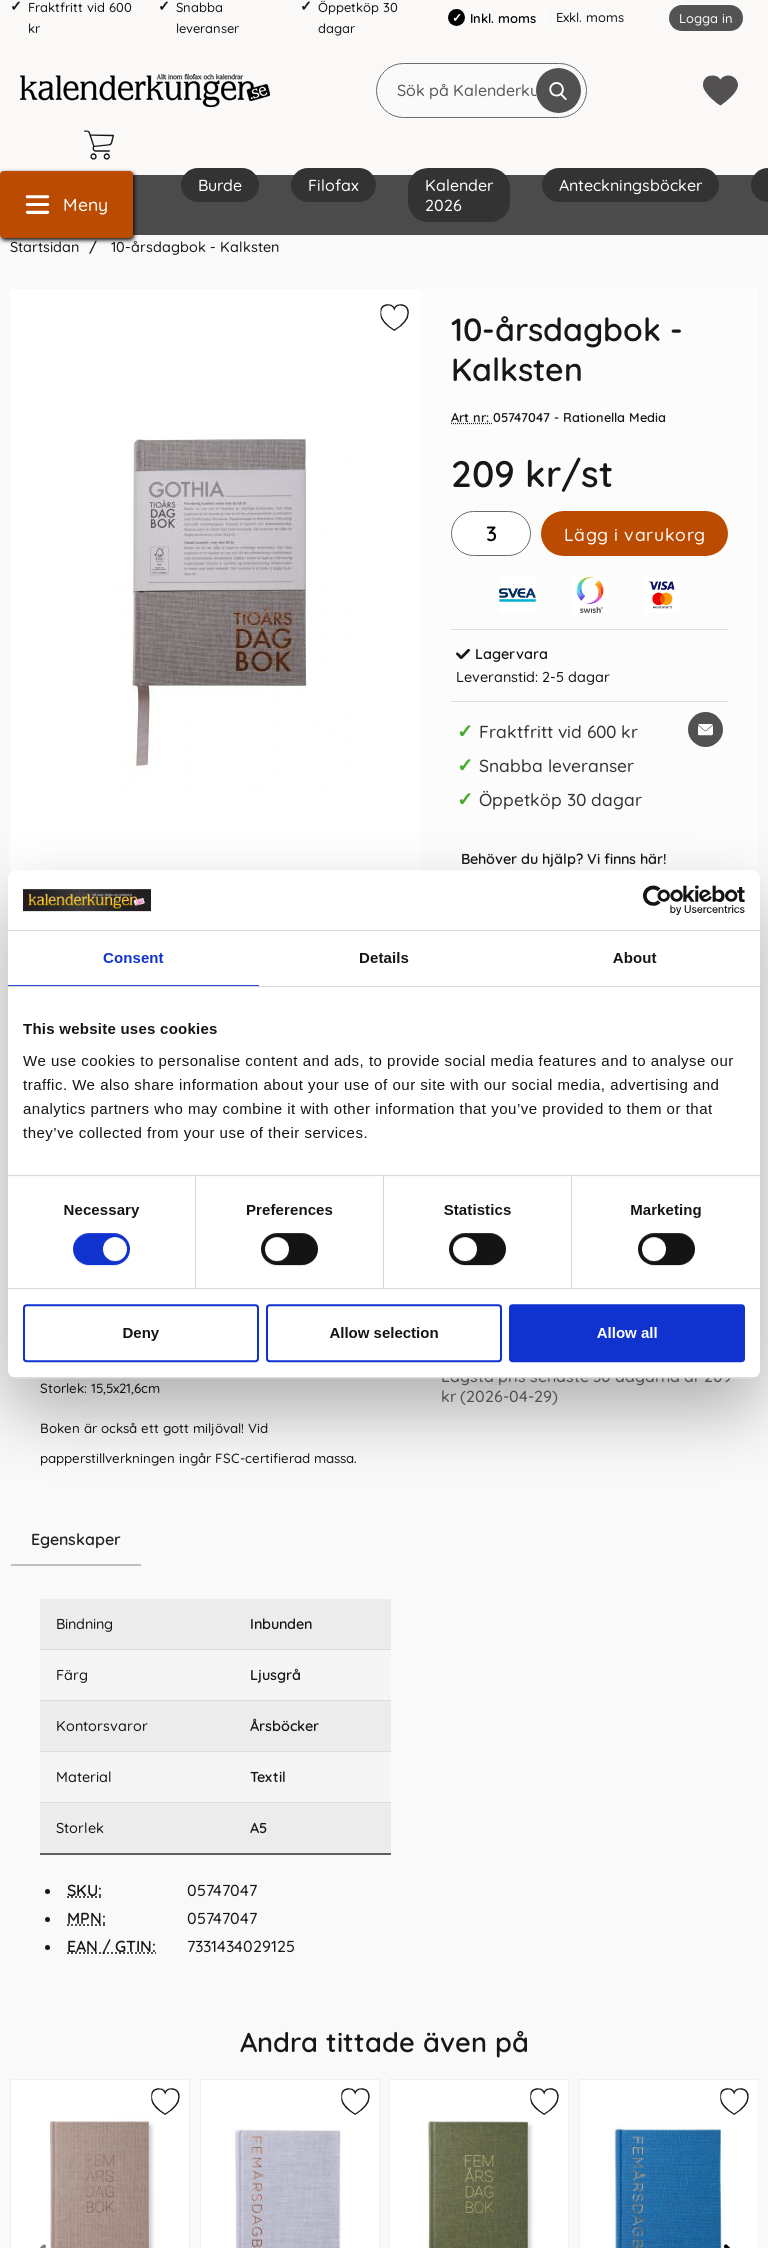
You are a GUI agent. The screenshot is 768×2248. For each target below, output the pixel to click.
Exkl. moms (590, 17)
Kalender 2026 (459, 195)
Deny (140, 1332)
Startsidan (44, 247)
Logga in (706, 18)
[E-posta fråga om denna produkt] (705, 729)
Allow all (627, 1332)
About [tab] (635, 957)
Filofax (333, 185)
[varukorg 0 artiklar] (104, 145)
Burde (220, 185)
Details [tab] (384, 957)
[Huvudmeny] (66, 204)
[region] (215, 1540)
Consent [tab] (133, 957)
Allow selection (383, 1332)
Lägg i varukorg (635, 534)
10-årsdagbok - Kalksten (193, 247)
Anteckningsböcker (630, 185)
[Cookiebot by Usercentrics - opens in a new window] (657, 900)
